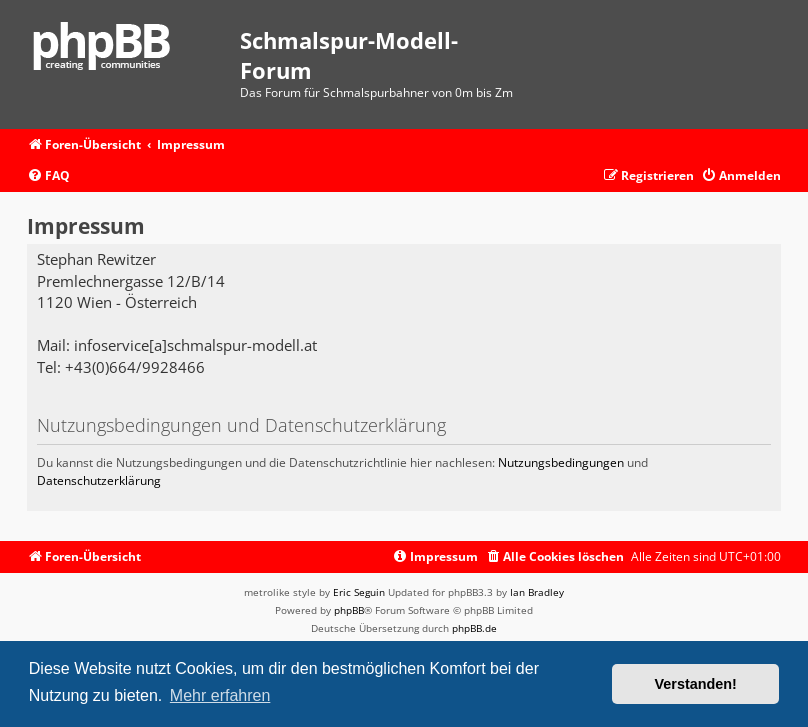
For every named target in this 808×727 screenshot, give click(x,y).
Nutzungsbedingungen (561, 462)
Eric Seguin (359, 592)
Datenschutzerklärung (99, 480)
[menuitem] (48, 176)
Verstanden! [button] (696, 684)
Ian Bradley (537, 592)
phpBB (349, 610)
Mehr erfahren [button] (220, 695)
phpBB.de (474, 628)
